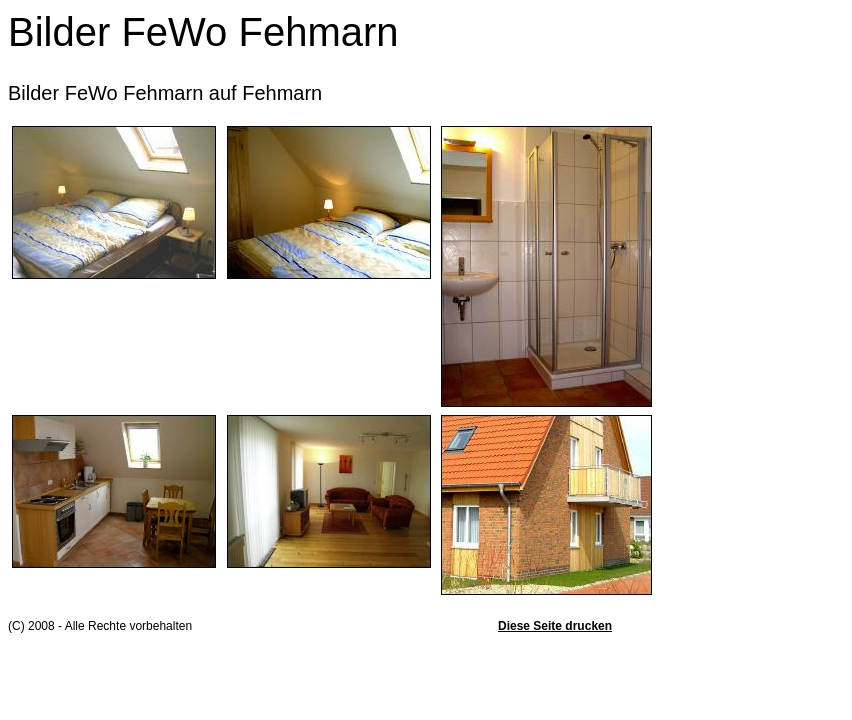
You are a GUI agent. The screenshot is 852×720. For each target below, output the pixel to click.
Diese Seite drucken (555, 626)
